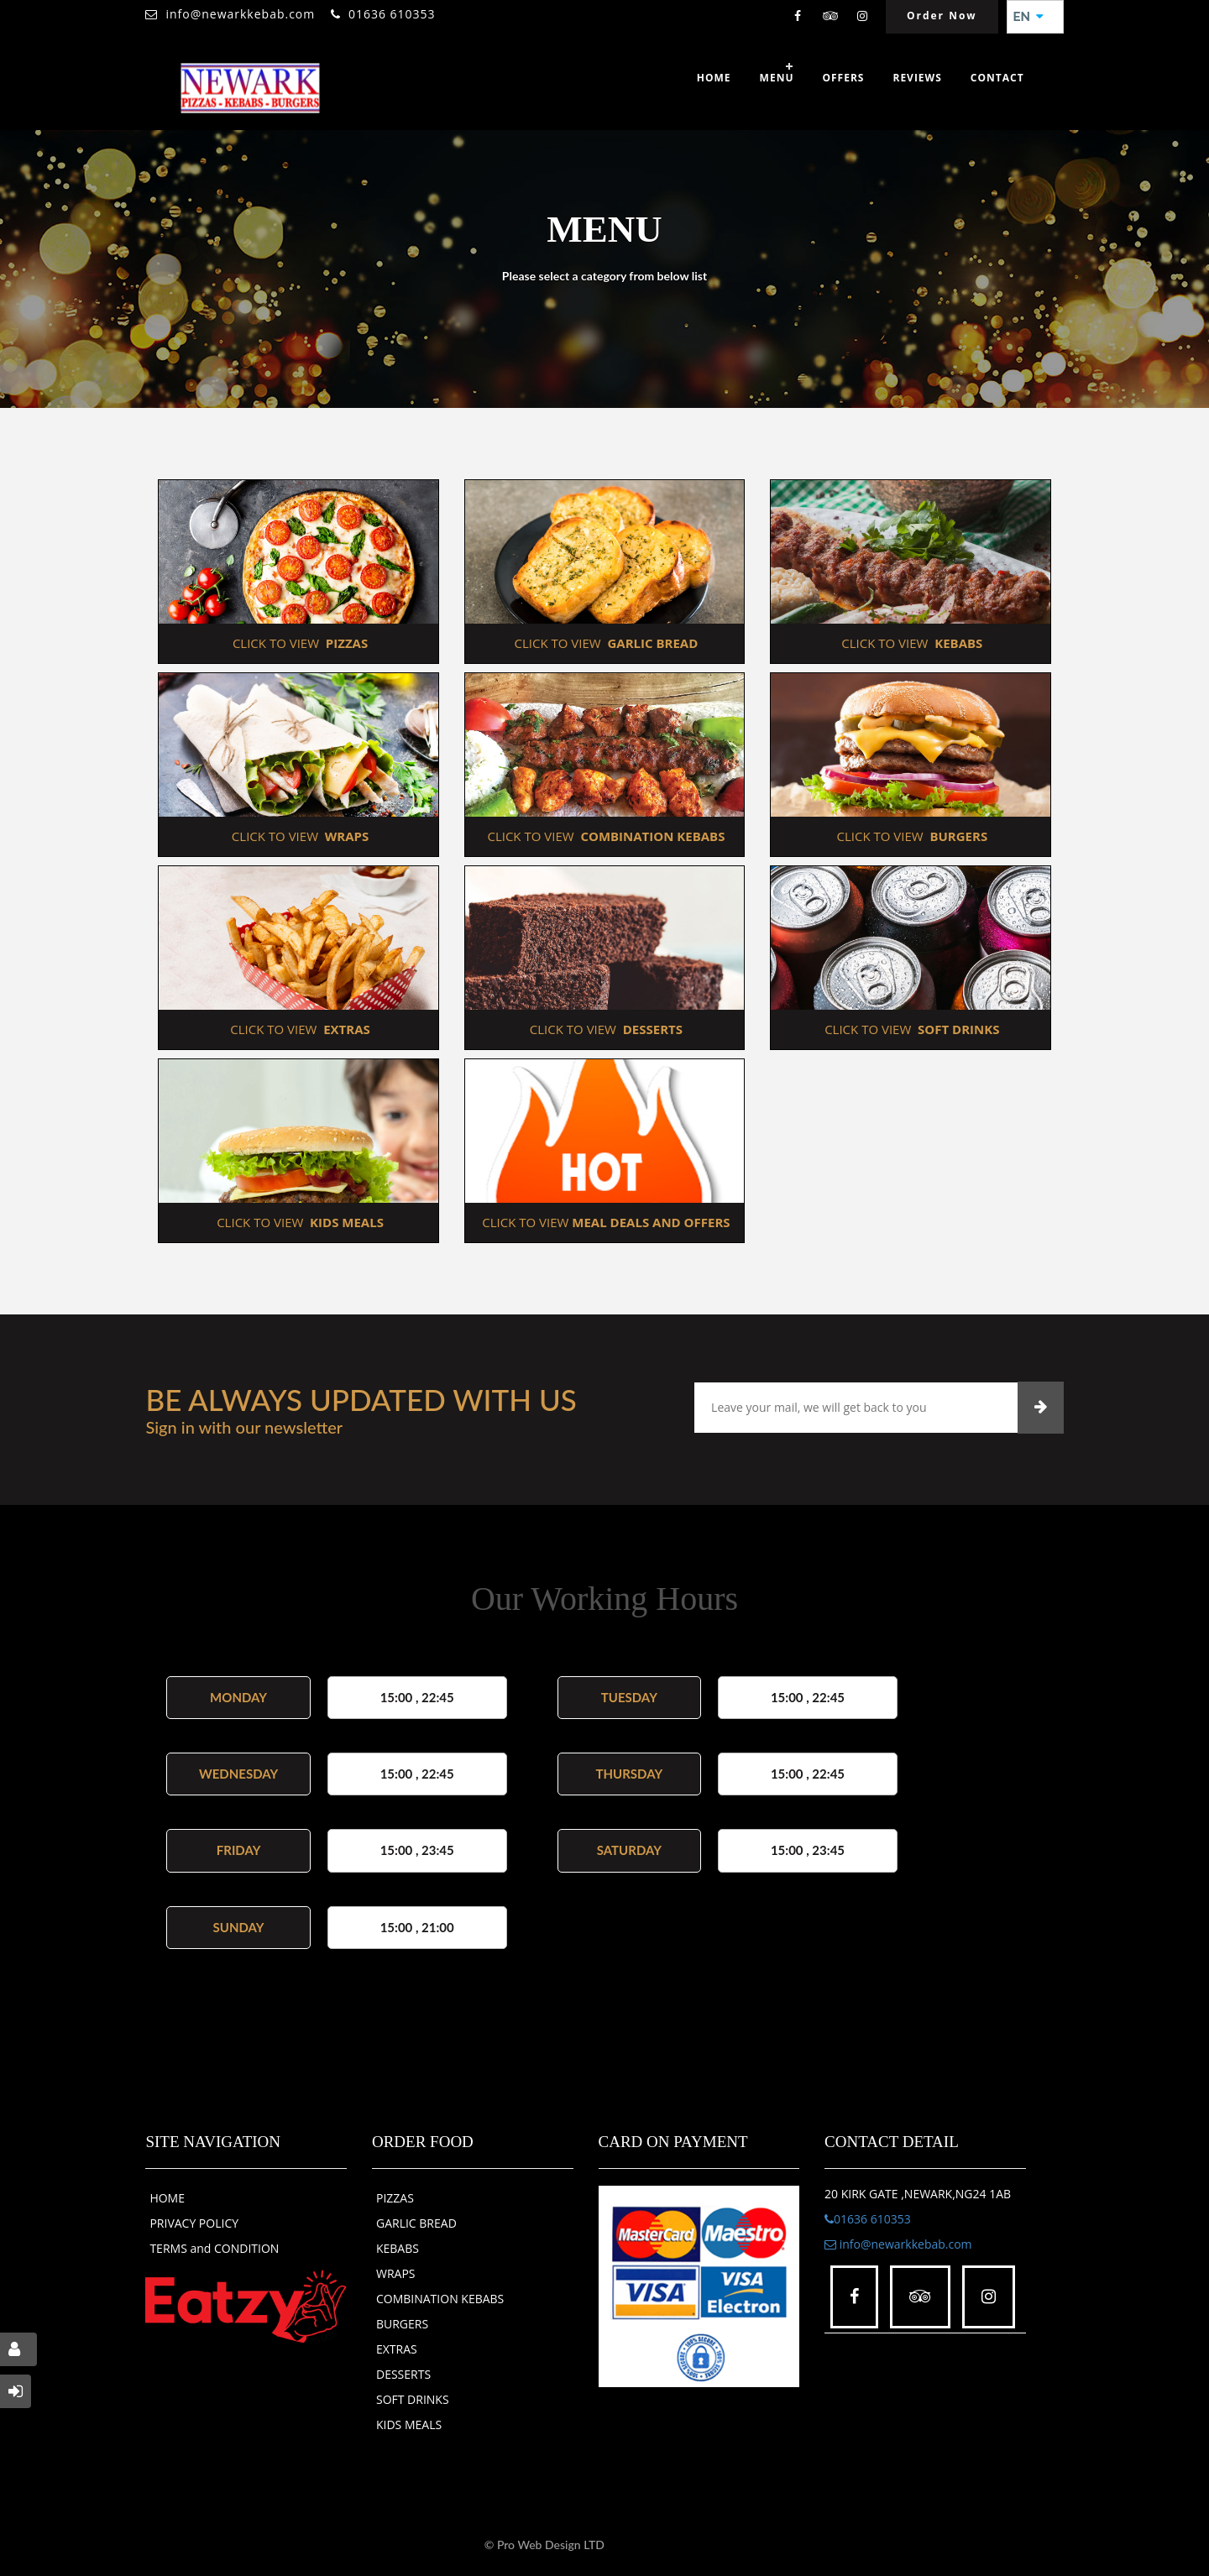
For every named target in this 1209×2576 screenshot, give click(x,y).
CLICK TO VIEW (298, 643)
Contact (997, 78)
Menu (777, 78)
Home (714, 78)
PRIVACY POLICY (193, 2223)
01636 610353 (392, 14)
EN (1028, 16)
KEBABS (397, 2248)
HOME (167, 2198)
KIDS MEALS (409, 2424)
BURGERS (402, 2324)
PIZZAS (395, 2198)
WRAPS (396, 2273)
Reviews (916, 78)
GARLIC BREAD (416, 2223)
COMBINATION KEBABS (440, 2299)
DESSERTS (403, 2374)
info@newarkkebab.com (240, 14)
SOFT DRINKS (412, 2399)
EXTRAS (396, 2349)
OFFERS (843, 78)
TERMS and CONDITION (214, 2248)
